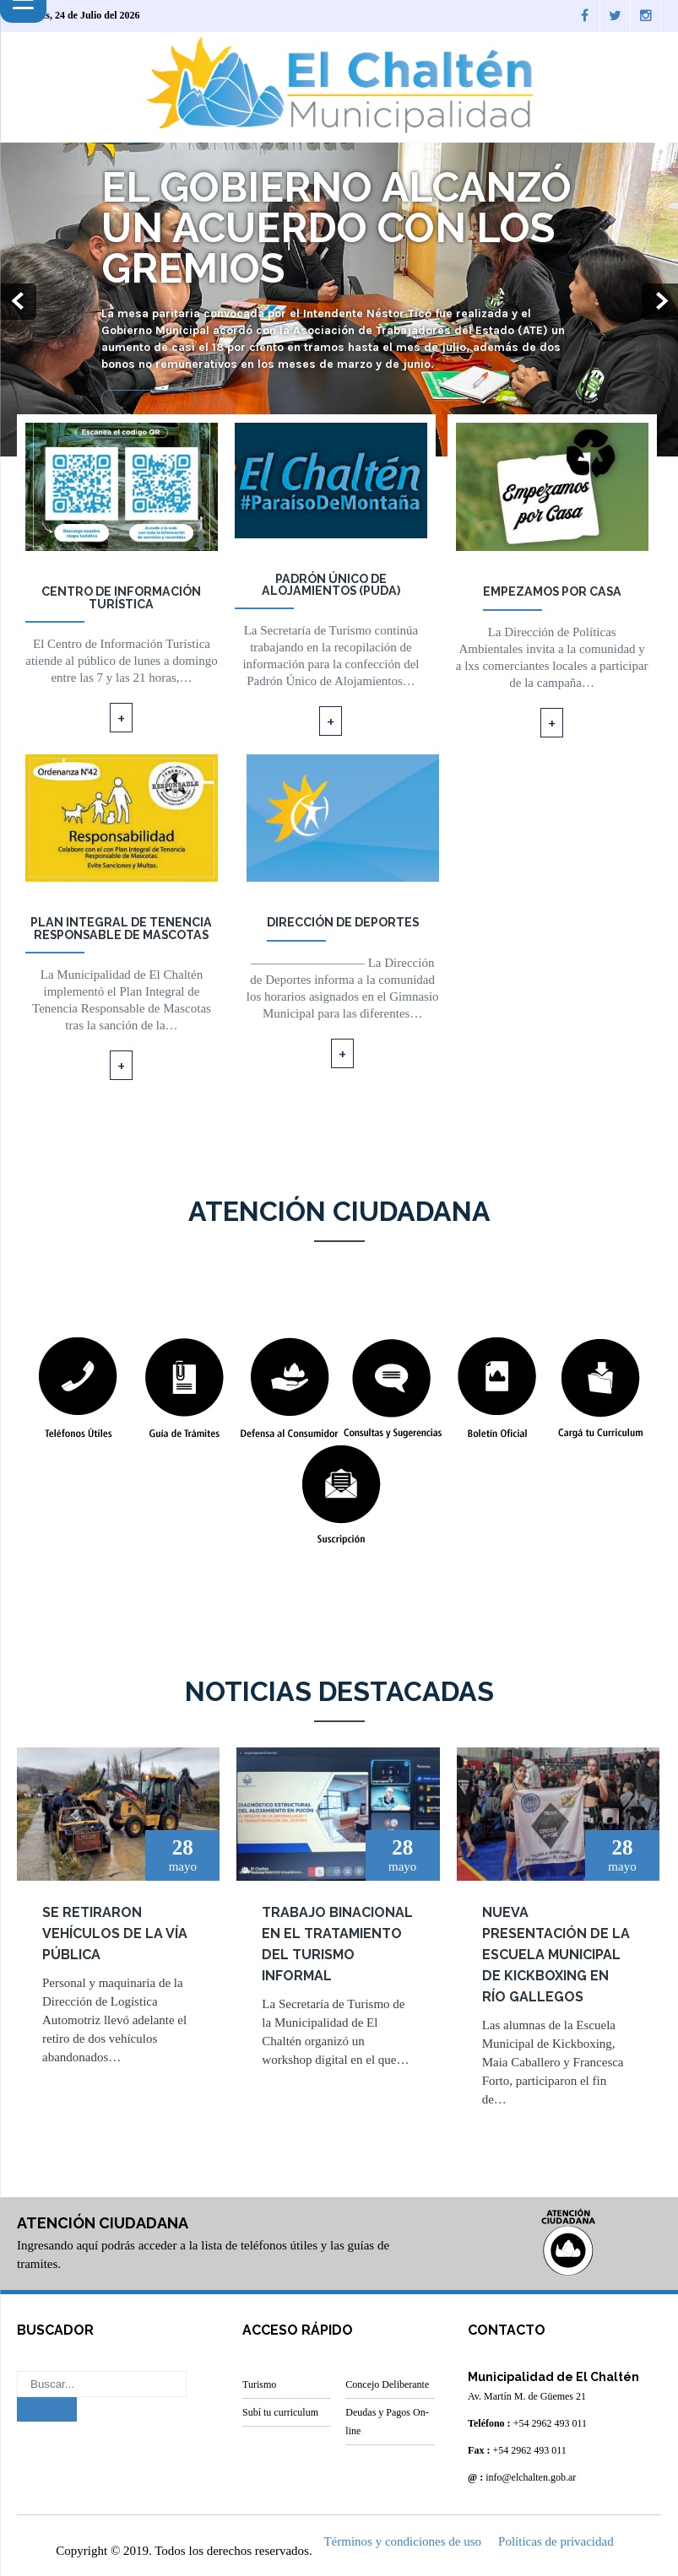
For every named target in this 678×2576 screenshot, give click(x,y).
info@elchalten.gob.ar (530, 2477)
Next (660, 302)
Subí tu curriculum (280, 2412)
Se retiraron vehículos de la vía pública (114, 1933)
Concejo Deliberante (387, 2384)
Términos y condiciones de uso (402, 2540)
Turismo (259, 2384)
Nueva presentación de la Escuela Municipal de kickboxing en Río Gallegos (556, 1954)
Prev (18, 302)
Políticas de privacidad (556, 2540)
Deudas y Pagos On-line (386, 2421)
